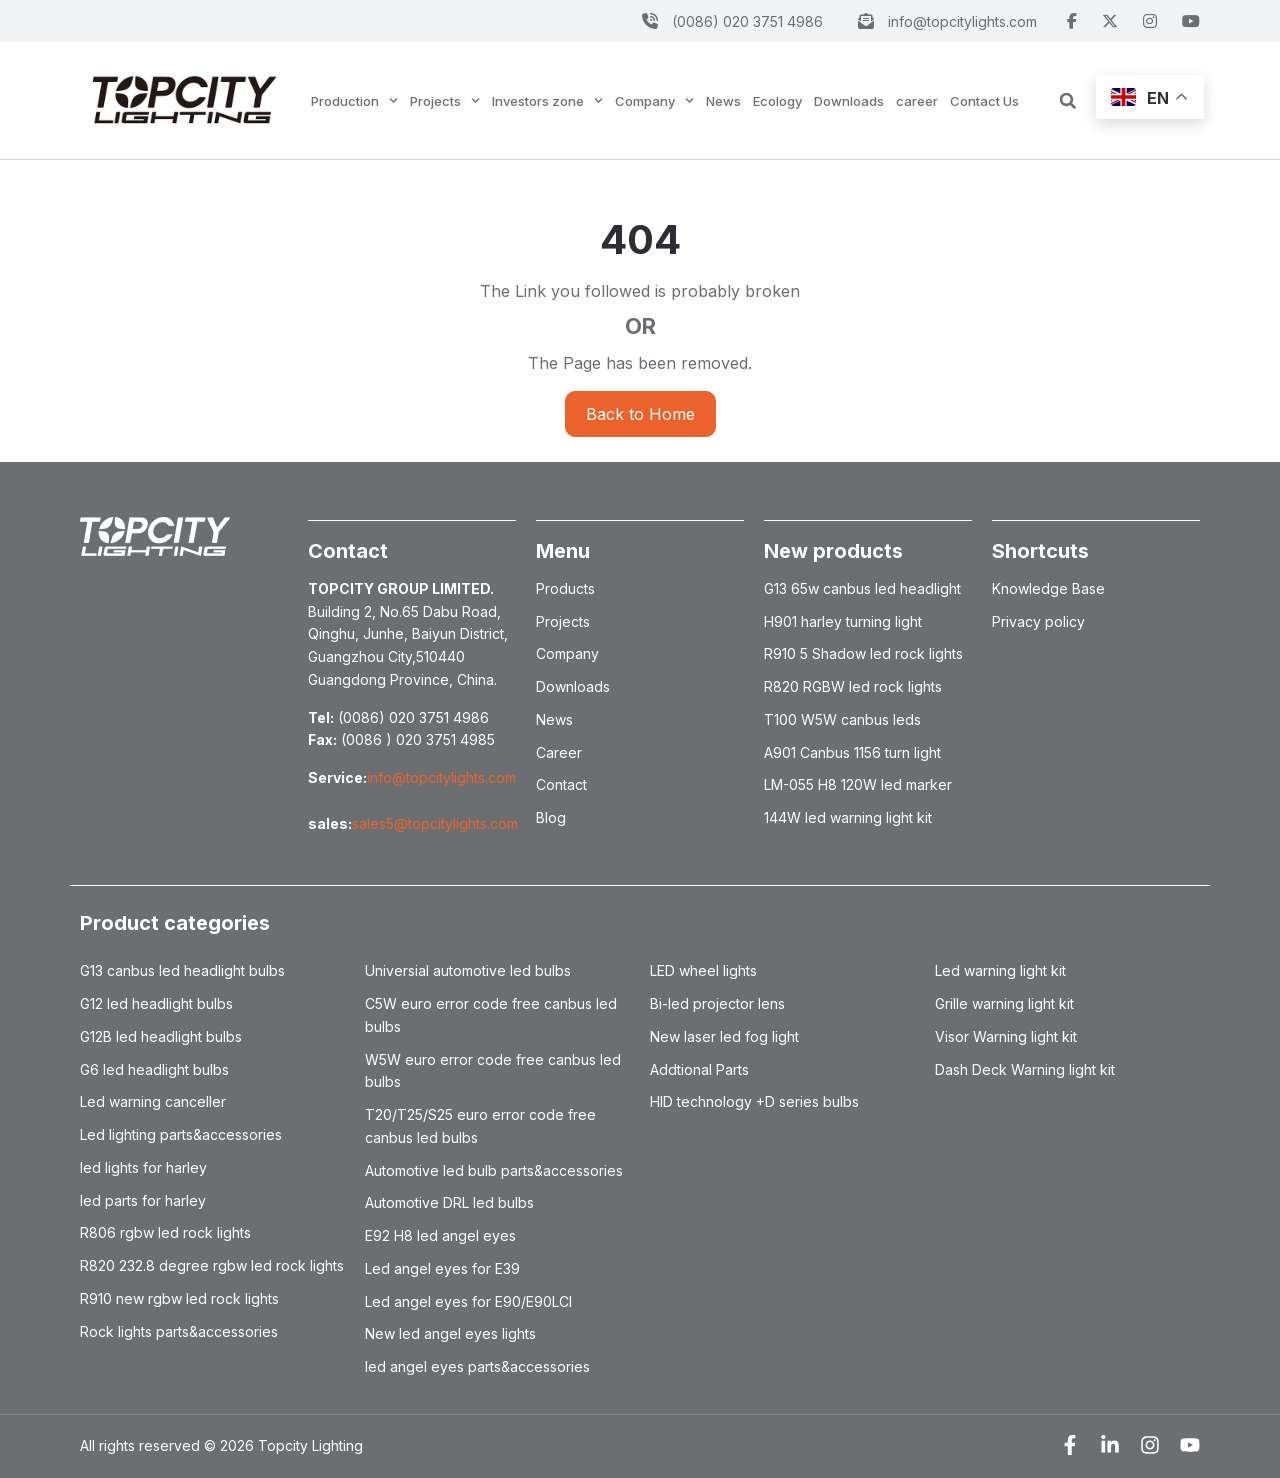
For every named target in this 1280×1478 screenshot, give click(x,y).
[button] (1068, 101)
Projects (445, 100)
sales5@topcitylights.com (435, 823)
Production (354, 100)
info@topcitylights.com (441, 777)
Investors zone (547, 100)
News (723, 101)
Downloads (849, 101)
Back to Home (640, 414)
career (917, 101)
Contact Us (984, 101)
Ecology (777, 101)
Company (654, 100)
